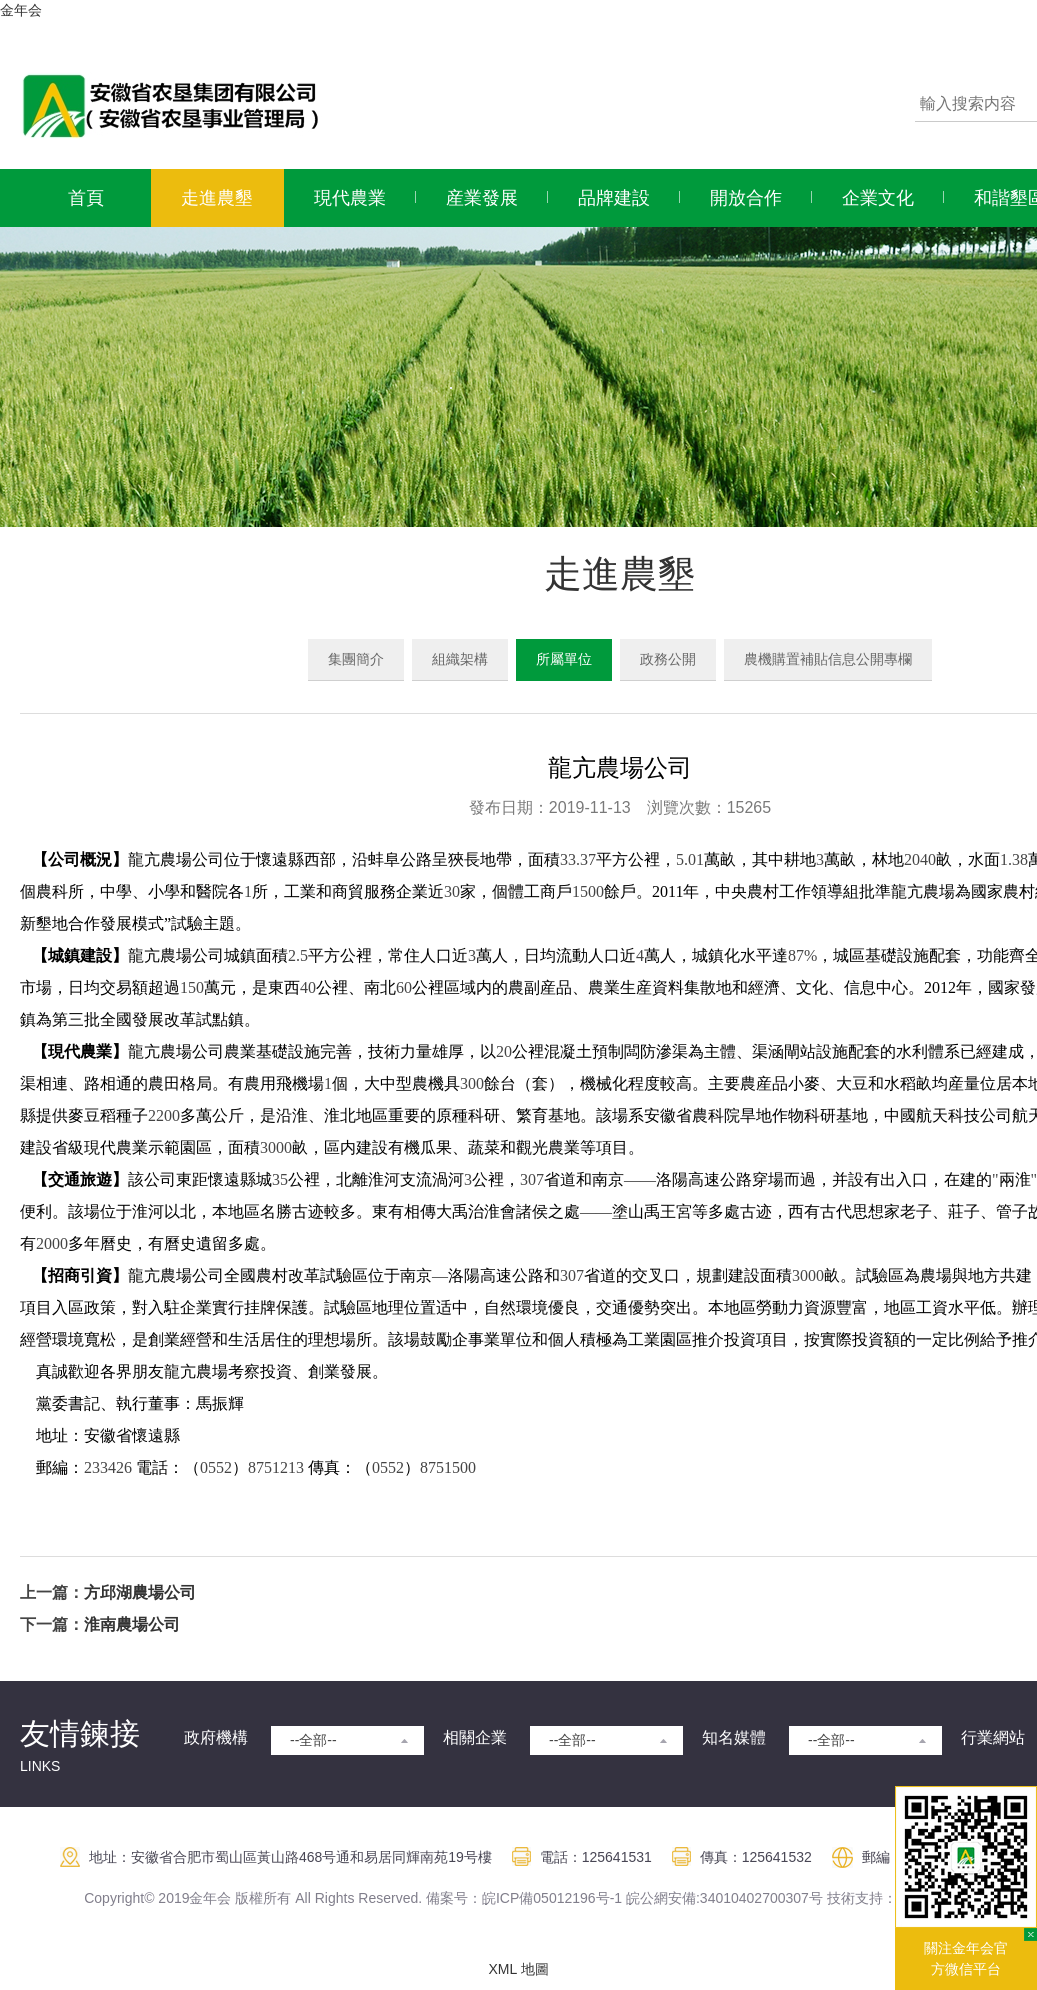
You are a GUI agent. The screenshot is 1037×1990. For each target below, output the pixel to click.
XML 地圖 (518, 1969)
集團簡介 (356, 659)
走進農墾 (217, 198)
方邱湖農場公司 (140, 1592)
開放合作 (746, 198)
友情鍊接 (80, 1733)
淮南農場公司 (132, 1624)
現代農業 (350, 198)
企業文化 (878, 198)
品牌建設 (614, 198)
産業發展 (482, 198)
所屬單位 (564, 659)
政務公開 (668, 659)
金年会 (21, 10)
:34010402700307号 (759, 1898)
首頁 (86, 198)
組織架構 (460, 659)
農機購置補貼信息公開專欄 (828, 659)
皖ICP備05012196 (539, 1898)
